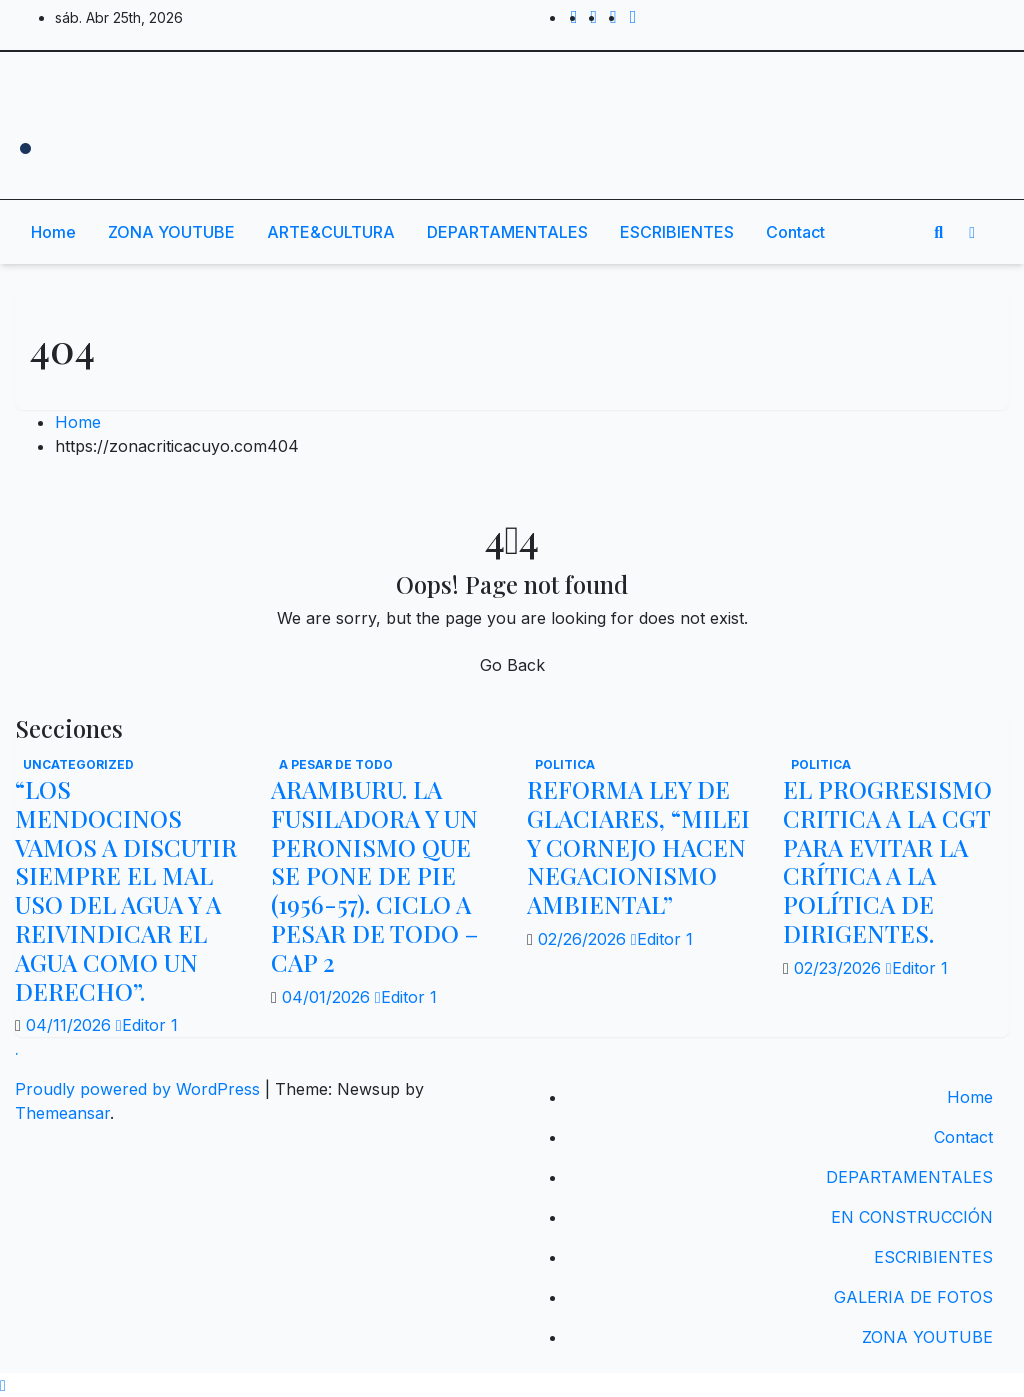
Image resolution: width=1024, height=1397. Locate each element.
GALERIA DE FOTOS (913, 1297)
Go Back (512, 665)
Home (53, 232)
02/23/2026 (840, 968)
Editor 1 (147, 1025)
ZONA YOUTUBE (171, 232)
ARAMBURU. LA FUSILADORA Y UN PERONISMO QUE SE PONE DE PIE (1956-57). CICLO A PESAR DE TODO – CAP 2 (374, 875)
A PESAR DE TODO (336, 764)
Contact (795, 232)
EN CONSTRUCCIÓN (912, 1217)
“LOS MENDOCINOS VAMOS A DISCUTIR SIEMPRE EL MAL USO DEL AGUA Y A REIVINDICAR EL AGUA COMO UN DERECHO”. (126, 890)
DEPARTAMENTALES (507, 232)
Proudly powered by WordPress (140, 1089)
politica (565, 764)
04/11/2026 (71, 1025)
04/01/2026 (328, 997)
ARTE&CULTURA (331, 232)
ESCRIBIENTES (677, 232)
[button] (938, 232)
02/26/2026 (584, 939)
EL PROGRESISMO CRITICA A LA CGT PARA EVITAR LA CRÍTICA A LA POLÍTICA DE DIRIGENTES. (887, 861)
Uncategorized (78, 764)
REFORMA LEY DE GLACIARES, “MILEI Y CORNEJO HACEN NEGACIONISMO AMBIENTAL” (638, 846)
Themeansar (62, 1113)
